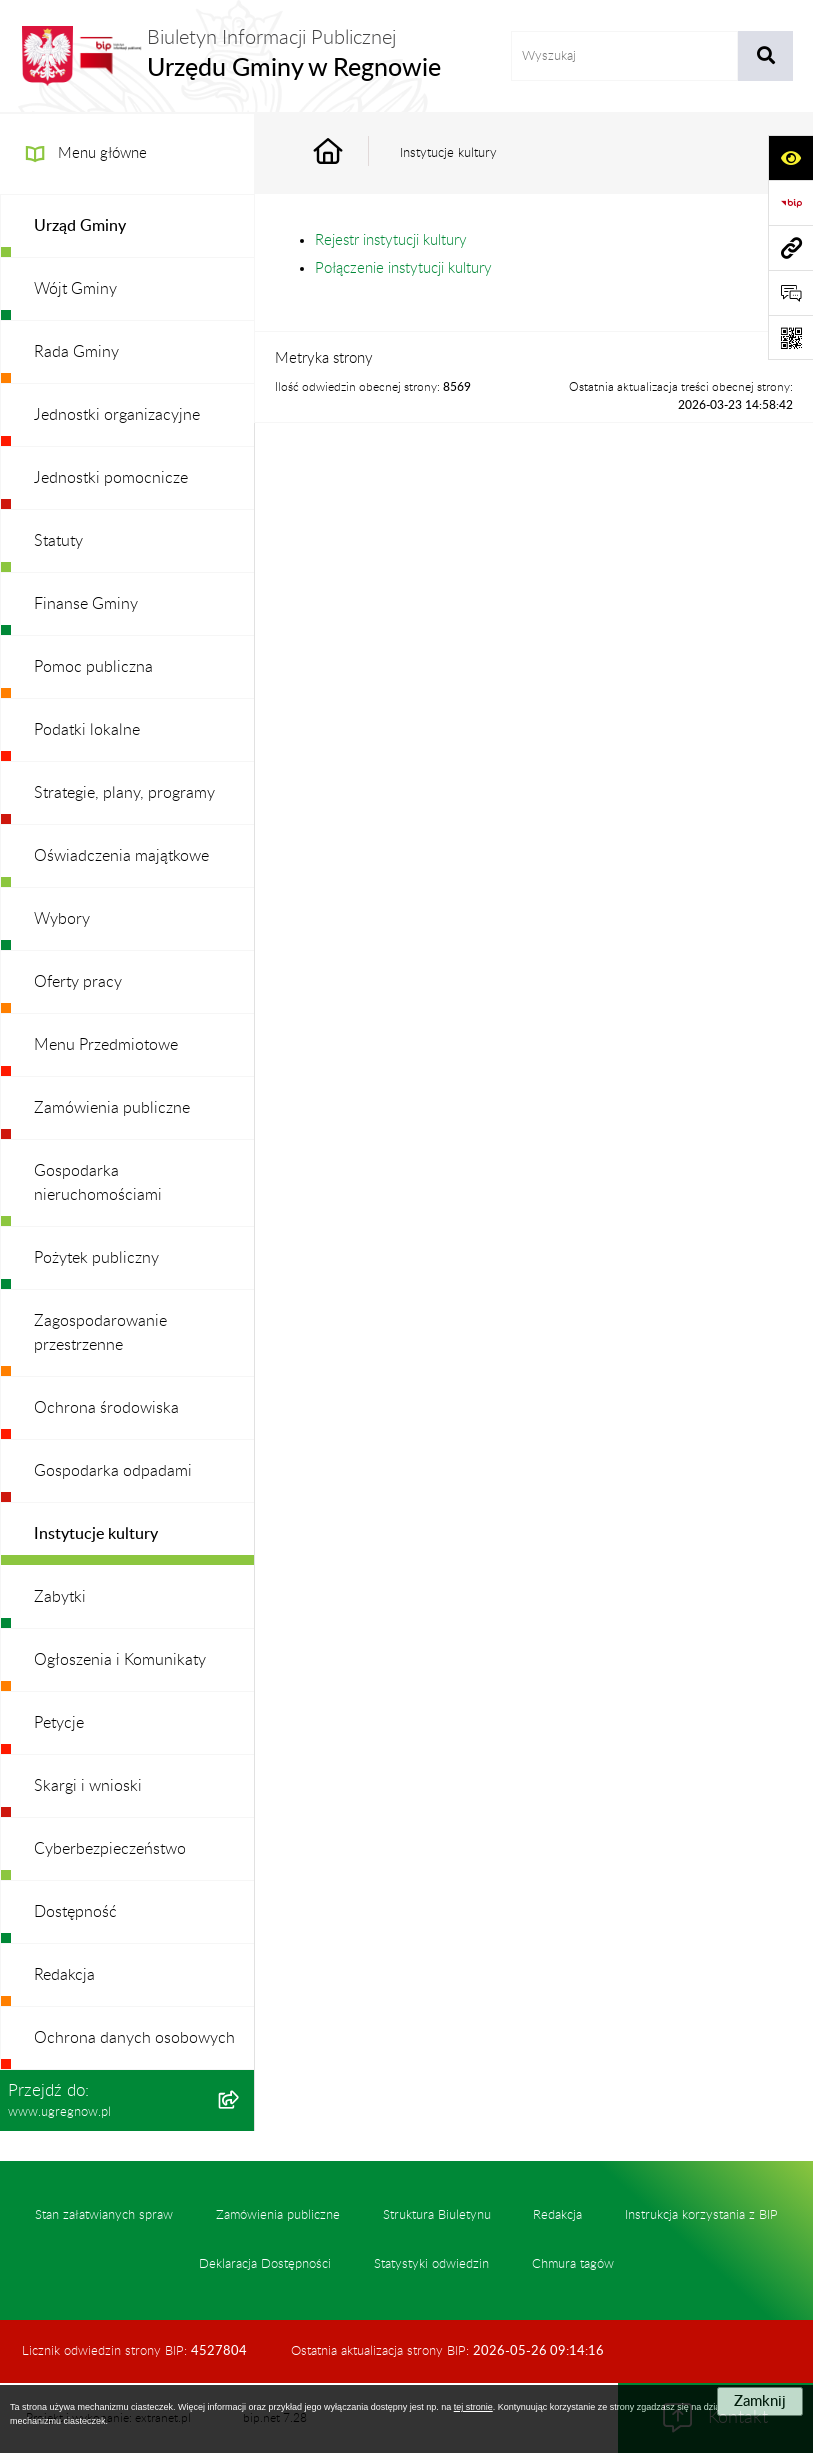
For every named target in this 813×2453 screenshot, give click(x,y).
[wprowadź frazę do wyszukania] (624, 56)
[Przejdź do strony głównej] (230, 56)
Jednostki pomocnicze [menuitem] (111, 478)
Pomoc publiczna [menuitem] (93, 667)
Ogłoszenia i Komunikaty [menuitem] (120, 1660)
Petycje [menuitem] (59, 1723)
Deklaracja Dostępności (265, 2264)
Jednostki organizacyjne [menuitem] (117, 415)
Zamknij (760, 2401)
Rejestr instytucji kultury (391, 240)
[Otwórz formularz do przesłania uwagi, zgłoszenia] (790, 292)
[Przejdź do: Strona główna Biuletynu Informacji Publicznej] (351, 153)
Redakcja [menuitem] (64, 1975)
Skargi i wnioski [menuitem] (88, 1786)
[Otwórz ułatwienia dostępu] (790, 157)
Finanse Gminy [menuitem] (86, 604)
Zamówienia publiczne (278, 2215)
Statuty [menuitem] (58, 541)
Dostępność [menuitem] (75, 1912)
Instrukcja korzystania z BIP (701, 2215)
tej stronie (473, 2407)
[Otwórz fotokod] (790, 337)
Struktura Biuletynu (437, 2215)
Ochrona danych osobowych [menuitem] (134, 2038)
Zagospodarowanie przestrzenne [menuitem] (100, 1333)
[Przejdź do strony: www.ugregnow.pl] (790, 247)
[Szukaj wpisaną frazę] (765, 56)
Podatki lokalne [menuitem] (87, 730)
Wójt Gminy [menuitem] (75, 289)
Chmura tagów (573, 2264)
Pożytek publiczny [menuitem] (96, 1258)
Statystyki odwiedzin (431, 2264)
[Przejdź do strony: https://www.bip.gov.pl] (790, 202)
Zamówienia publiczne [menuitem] (112, 1108)
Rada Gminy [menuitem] (76, 352)
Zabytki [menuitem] (60, 1597)
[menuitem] (127, 226)
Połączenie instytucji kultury (403, 268)
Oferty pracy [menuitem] (78, 982)
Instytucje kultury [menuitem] (96, 1534)
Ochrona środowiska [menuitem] (106, 1408)
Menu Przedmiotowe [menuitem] (106, 1045)
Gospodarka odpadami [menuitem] (113, 1471)
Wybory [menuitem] (62, 919)
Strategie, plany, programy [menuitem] (124, 793)
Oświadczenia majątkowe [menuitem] (121, 856)
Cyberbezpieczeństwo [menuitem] (110, 1849)
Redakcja (557, 2215)
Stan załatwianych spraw (104, 2215)
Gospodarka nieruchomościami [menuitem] (98, 1183)
